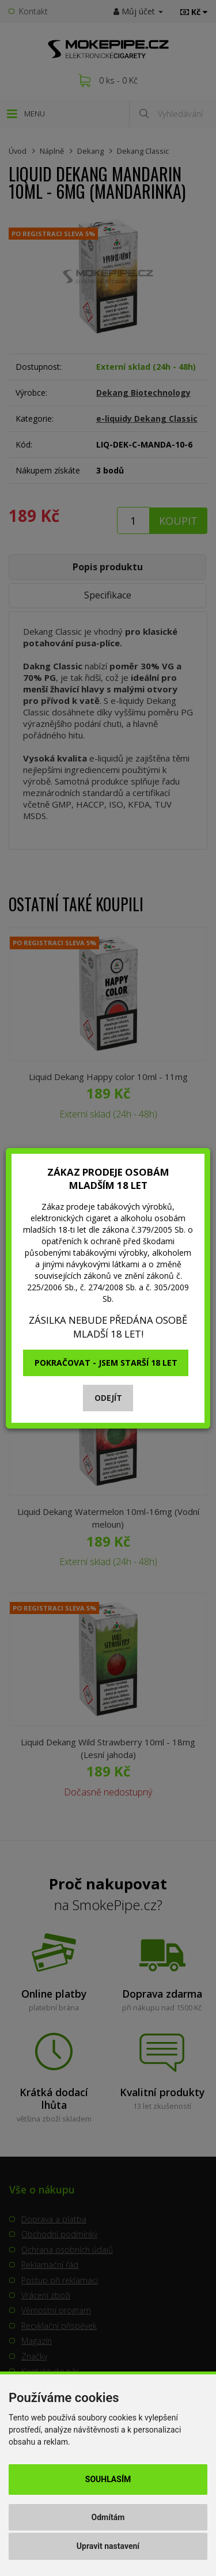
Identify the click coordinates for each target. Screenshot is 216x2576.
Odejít (108, 1397)
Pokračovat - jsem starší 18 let (106, 1362)
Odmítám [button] (108, 2517)
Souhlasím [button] (108, 2479)
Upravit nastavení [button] (108, 2546)
